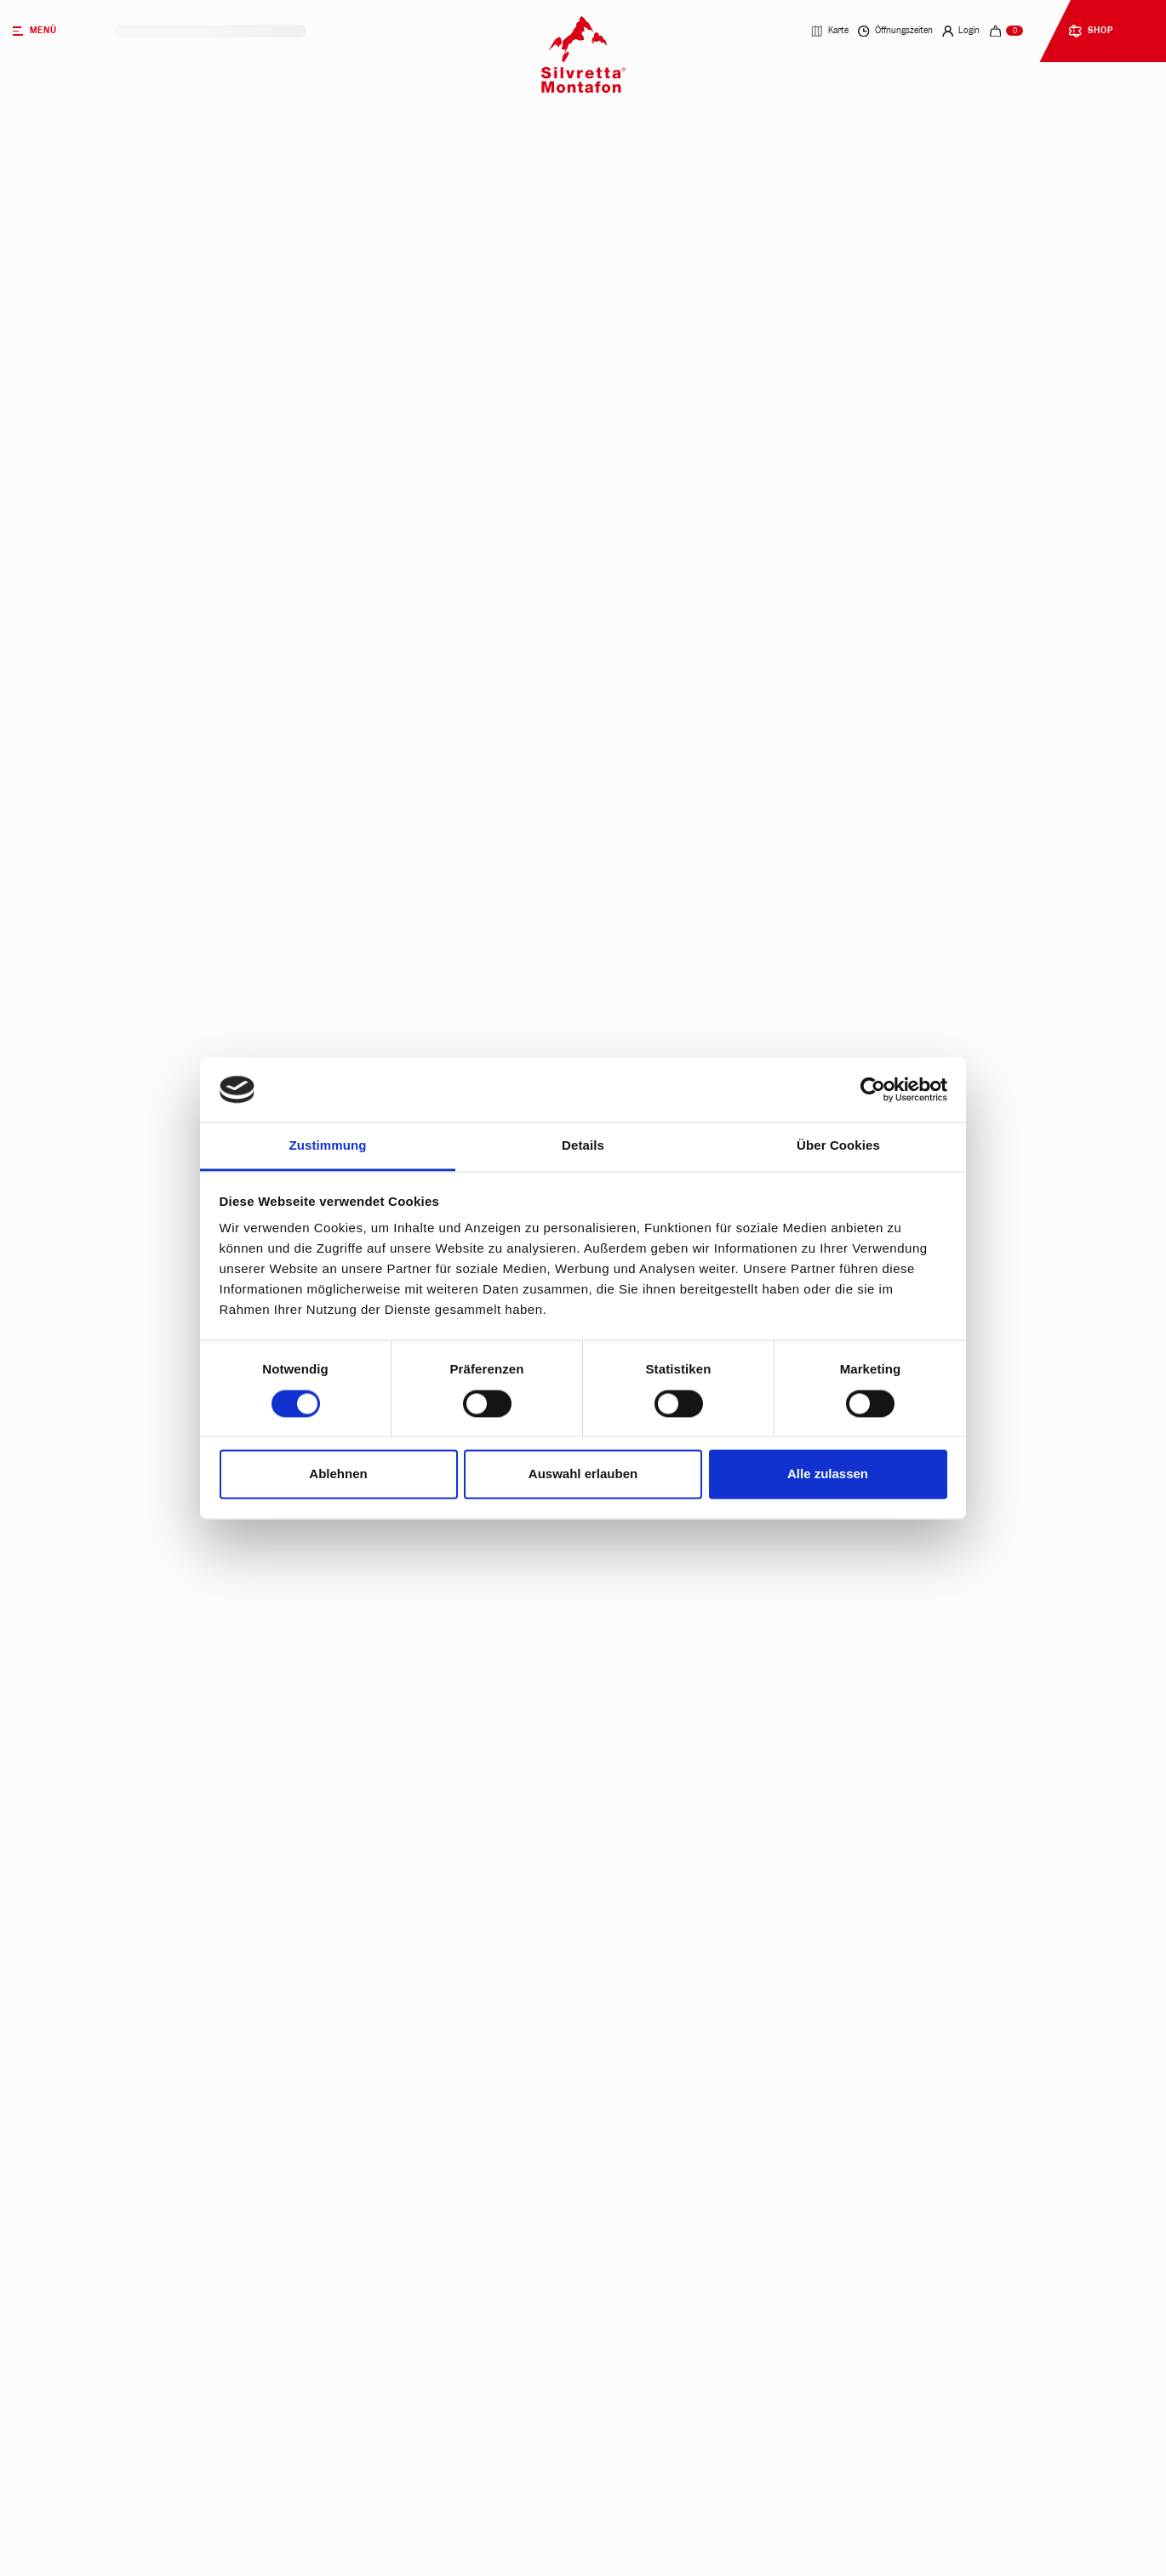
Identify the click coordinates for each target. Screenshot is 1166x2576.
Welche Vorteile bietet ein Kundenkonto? (436, 2411)
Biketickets (112, 433)
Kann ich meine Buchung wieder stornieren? (446, 2470)
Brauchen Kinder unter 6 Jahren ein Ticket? (445, 2237)
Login (961, 31)
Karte (830, 31)
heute (104, 485)
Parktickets (274, 433)
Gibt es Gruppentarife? (391, 2295)
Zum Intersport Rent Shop (152, 1382)
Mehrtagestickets (657, 373)
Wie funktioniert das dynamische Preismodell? (453, 2353)
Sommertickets (123, 373)
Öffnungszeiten (895, 31)
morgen (160, 485)
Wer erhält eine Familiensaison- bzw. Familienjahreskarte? (486, 2178)
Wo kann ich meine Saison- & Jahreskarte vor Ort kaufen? (483, 2529)
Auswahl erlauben (583, 1474)
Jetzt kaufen (307, 651)
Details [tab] (583, 1146)
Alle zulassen (827, 1474)
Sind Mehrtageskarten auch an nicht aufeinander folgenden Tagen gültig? (522, 1945)
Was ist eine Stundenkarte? (402, 2120)
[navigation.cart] (1007, 31)
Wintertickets (301, 373)
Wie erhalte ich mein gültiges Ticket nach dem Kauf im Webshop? (498, 1887)
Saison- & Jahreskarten (869, 373)
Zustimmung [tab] (328, 1146)
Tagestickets (474, 373)
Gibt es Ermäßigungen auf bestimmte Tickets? (451, 2003)
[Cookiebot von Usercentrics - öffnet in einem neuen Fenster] (872, 1089)
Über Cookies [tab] (838, 1146)
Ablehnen (338, 1474)
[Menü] (57, 31)
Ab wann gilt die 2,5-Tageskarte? (415, 2061)
